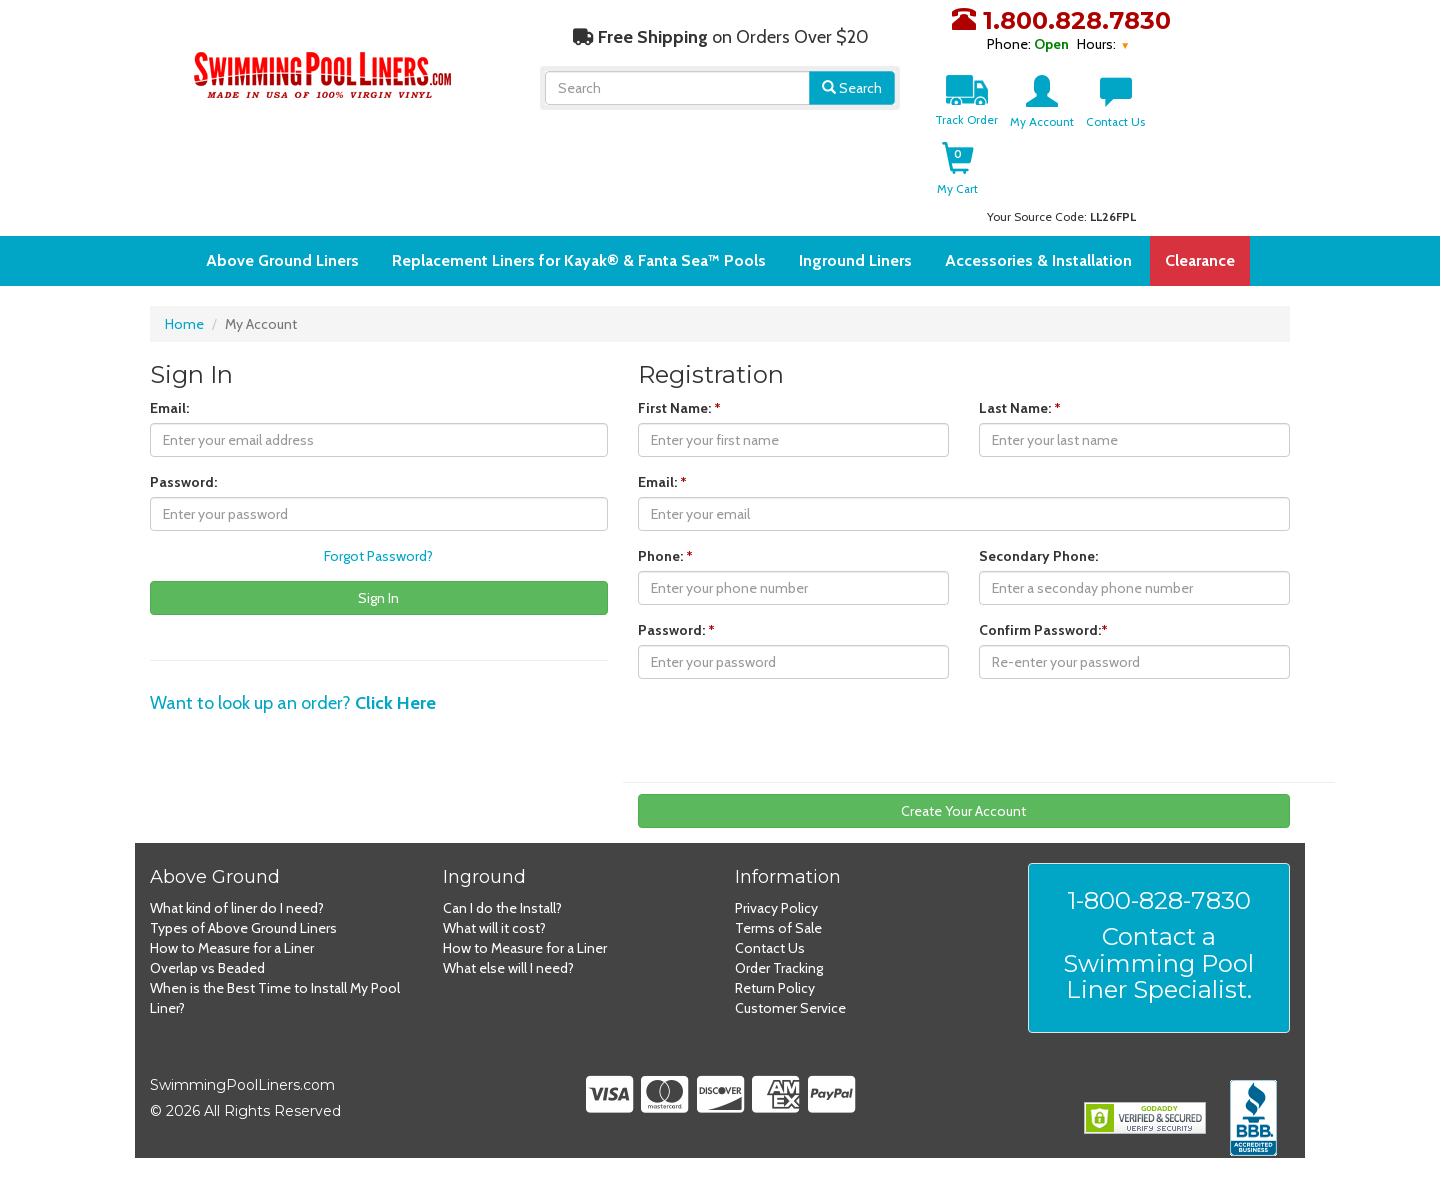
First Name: (679, 408)
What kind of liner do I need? (237, 908)
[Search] (677, 88)
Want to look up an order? (293, 703)
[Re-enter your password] (1134, 662)
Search (852, 88)
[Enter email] (379, 440)
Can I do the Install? (502, 908)
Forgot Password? (378, 556)
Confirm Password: (1043, 630)
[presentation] (790, 733)
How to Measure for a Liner (232, 948)
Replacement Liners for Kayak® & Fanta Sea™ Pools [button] (579, 260)
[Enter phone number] (793, 588)
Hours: (1098, 44)
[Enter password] (379, 514)
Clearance (1200, 260)
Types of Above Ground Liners (243, 928)
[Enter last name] (1134, 440)
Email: (169, 408)
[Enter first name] (793, 440)
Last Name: (1020, 408)
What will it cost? (494, 928)
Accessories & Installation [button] (1038, 260)
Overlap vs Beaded (207, 968)
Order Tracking (779, 968)
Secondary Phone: (1038, 556)
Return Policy (775, 988)
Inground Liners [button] (855, 260)
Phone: (665, 556)
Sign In (378, 598)
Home (184, 324)
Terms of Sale (778, 928)
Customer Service (790, 1008)
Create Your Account (963, 811)
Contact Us (770, 948)
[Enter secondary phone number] (1134, 588)
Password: (183, 482)
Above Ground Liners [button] (282, 260)
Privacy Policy (776, 908)
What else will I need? (508, 968)
